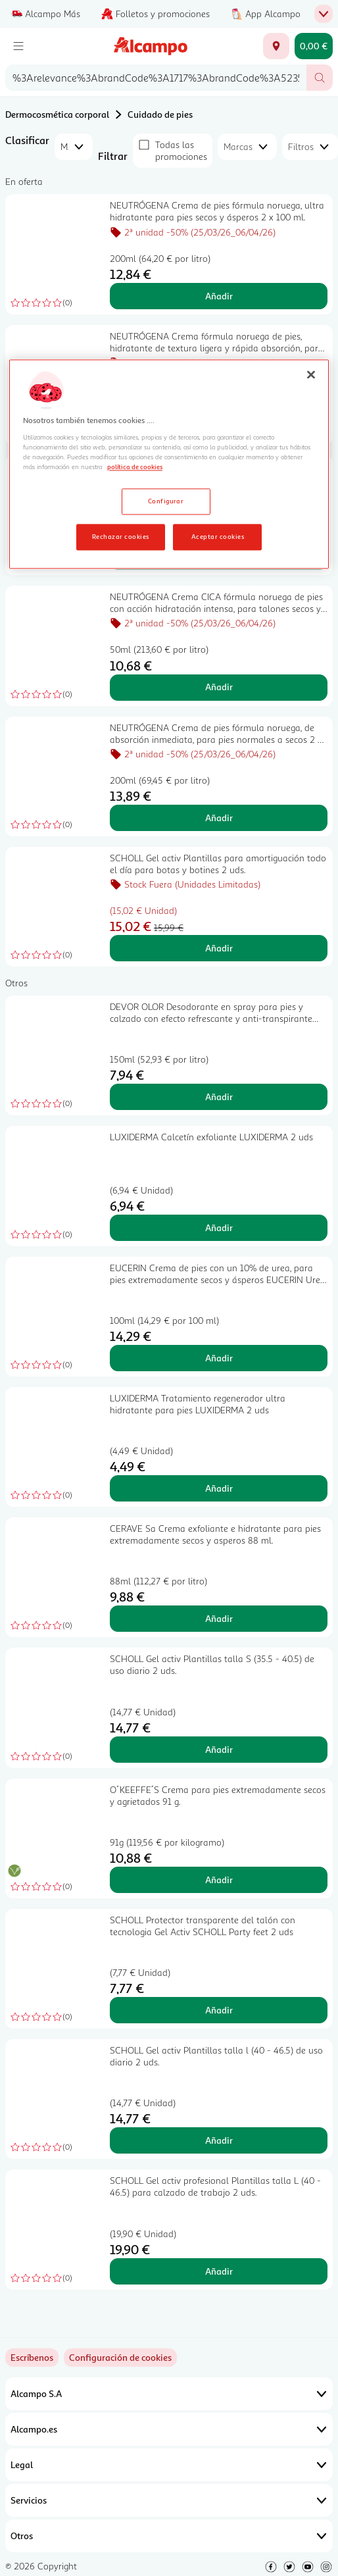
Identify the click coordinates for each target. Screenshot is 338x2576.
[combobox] (156, 77)
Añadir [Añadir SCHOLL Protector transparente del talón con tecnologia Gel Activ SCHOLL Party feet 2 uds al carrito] (219, 2009)
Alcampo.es (169, 2429)
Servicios (169, 2500)
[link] (120, 2357)
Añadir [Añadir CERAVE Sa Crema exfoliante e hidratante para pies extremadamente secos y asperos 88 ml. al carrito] (219, 1618)
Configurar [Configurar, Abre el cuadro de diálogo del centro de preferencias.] (166, 501)
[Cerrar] (311, 375)
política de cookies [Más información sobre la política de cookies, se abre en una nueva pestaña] (134, 467)
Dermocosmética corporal (57, 114)
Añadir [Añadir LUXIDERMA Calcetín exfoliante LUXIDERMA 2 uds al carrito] (219, 1227)
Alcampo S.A (169, 2394)
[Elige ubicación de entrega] (276, 46)
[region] (169, 464)
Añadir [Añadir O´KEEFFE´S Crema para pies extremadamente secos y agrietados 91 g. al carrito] (219, 1879)
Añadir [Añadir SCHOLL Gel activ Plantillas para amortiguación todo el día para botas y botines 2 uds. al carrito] (219, 947)
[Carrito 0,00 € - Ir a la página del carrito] (314, 46)
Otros (169, 2536)
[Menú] (18, 46)
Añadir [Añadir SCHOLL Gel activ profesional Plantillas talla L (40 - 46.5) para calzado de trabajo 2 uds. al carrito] (219, 2271)
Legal (169, 2465)
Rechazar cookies (120, 536)
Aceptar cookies (217, 536)
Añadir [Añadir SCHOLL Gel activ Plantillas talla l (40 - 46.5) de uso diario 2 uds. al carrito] (219, 2140)
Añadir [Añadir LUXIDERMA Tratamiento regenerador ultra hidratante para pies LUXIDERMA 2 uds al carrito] (219, 1488)
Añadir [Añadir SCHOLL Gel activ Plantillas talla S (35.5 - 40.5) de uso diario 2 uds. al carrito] (219, 1749)
